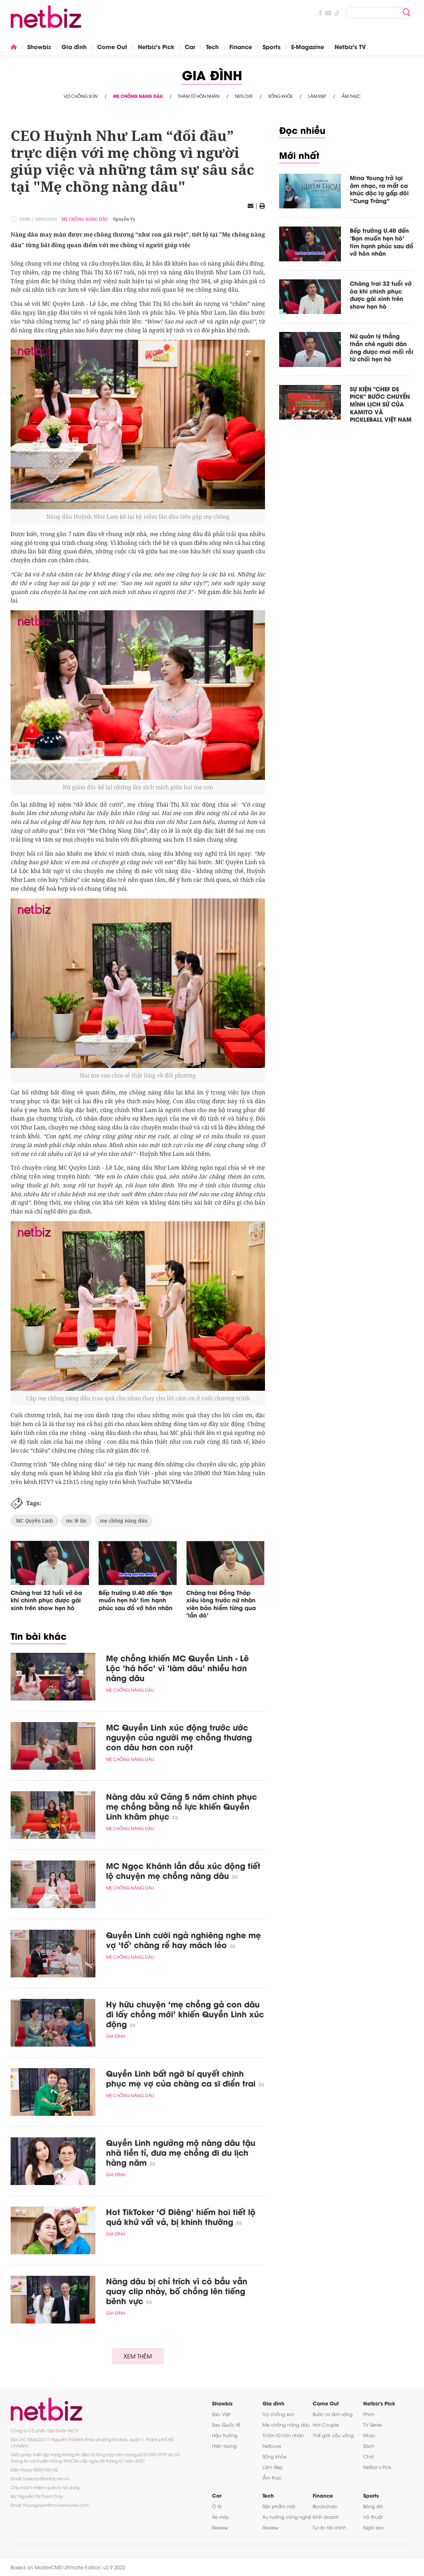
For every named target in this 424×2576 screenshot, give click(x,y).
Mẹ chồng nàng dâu (138, 96)
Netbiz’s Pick (377, 2467)
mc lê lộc (76, 1520)
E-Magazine (307, 46)
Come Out (112, 46)
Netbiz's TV (350, 46)
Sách (368, 2446)
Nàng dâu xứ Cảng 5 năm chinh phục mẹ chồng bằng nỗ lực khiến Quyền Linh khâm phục (181, 1806)
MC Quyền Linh (34, 1520)
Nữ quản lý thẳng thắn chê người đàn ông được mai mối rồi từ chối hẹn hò (381, 347)
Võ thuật (373, 2516)
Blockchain (325, 2506)
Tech (212, 46)
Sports (272, 46)
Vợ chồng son (81, 96)
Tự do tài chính (329, 2527)
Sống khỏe (280, 96)
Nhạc (369, 2435)
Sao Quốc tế (226, 2424)
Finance (240, 46)
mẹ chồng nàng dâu (123, 1520)
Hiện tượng (224, 2446)
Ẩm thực (351, 96)
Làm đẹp (317, 96)
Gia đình (74, 46)
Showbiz (39, 46)
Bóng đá (373, 2506)
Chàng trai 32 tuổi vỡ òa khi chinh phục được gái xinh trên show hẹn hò (46, 1600)
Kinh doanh (326, 2516)
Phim (368, 2414)
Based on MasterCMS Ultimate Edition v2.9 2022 (68, 2567)
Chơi (368, 2456)
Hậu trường (224, 2435)
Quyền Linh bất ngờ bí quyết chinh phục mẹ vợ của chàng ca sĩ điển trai (185, 2078)
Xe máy (220, 2516)
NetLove (244, 96)
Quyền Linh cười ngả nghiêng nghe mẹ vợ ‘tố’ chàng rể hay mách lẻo (183, 1939)
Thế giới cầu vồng (333, 2435)
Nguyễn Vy (124, 219)
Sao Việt (221, 2414)
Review (220, 2527)
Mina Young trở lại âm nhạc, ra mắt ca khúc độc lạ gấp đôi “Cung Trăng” (379, 188)
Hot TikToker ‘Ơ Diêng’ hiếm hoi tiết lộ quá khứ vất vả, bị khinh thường (180, 2216)
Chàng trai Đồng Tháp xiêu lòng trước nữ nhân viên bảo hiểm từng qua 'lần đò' (221, 1603)
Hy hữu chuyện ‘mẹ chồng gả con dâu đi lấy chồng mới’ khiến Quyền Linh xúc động (185, 2013)
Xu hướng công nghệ (287, 2516)
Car (190, 46)
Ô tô (217, 2506)
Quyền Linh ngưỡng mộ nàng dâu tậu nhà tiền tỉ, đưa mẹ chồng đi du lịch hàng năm (180, 2152)
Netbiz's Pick (156, 46)
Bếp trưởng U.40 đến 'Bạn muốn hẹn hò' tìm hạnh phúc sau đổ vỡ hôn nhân (135, 1600)
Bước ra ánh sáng (333, 2414)
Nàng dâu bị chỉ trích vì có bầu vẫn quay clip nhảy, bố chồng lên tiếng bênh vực (176, 2290)
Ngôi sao (373, 2527)
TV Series (372, 2424)
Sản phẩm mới (279, 2506)
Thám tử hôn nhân (198, 96)
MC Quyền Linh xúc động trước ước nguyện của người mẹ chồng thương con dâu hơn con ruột (179, 1736)
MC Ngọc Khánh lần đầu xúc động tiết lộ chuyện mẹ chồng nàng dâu (183, 1870)
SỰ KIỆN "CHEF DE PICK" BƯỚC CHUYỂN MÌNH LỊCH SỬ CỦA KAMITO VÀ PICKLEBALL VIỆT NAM (381, 404)
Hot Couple (326, 2424)
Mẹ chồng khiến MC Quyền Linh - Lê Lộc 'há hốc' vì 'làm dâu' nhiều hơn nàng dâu (177, 1667)
